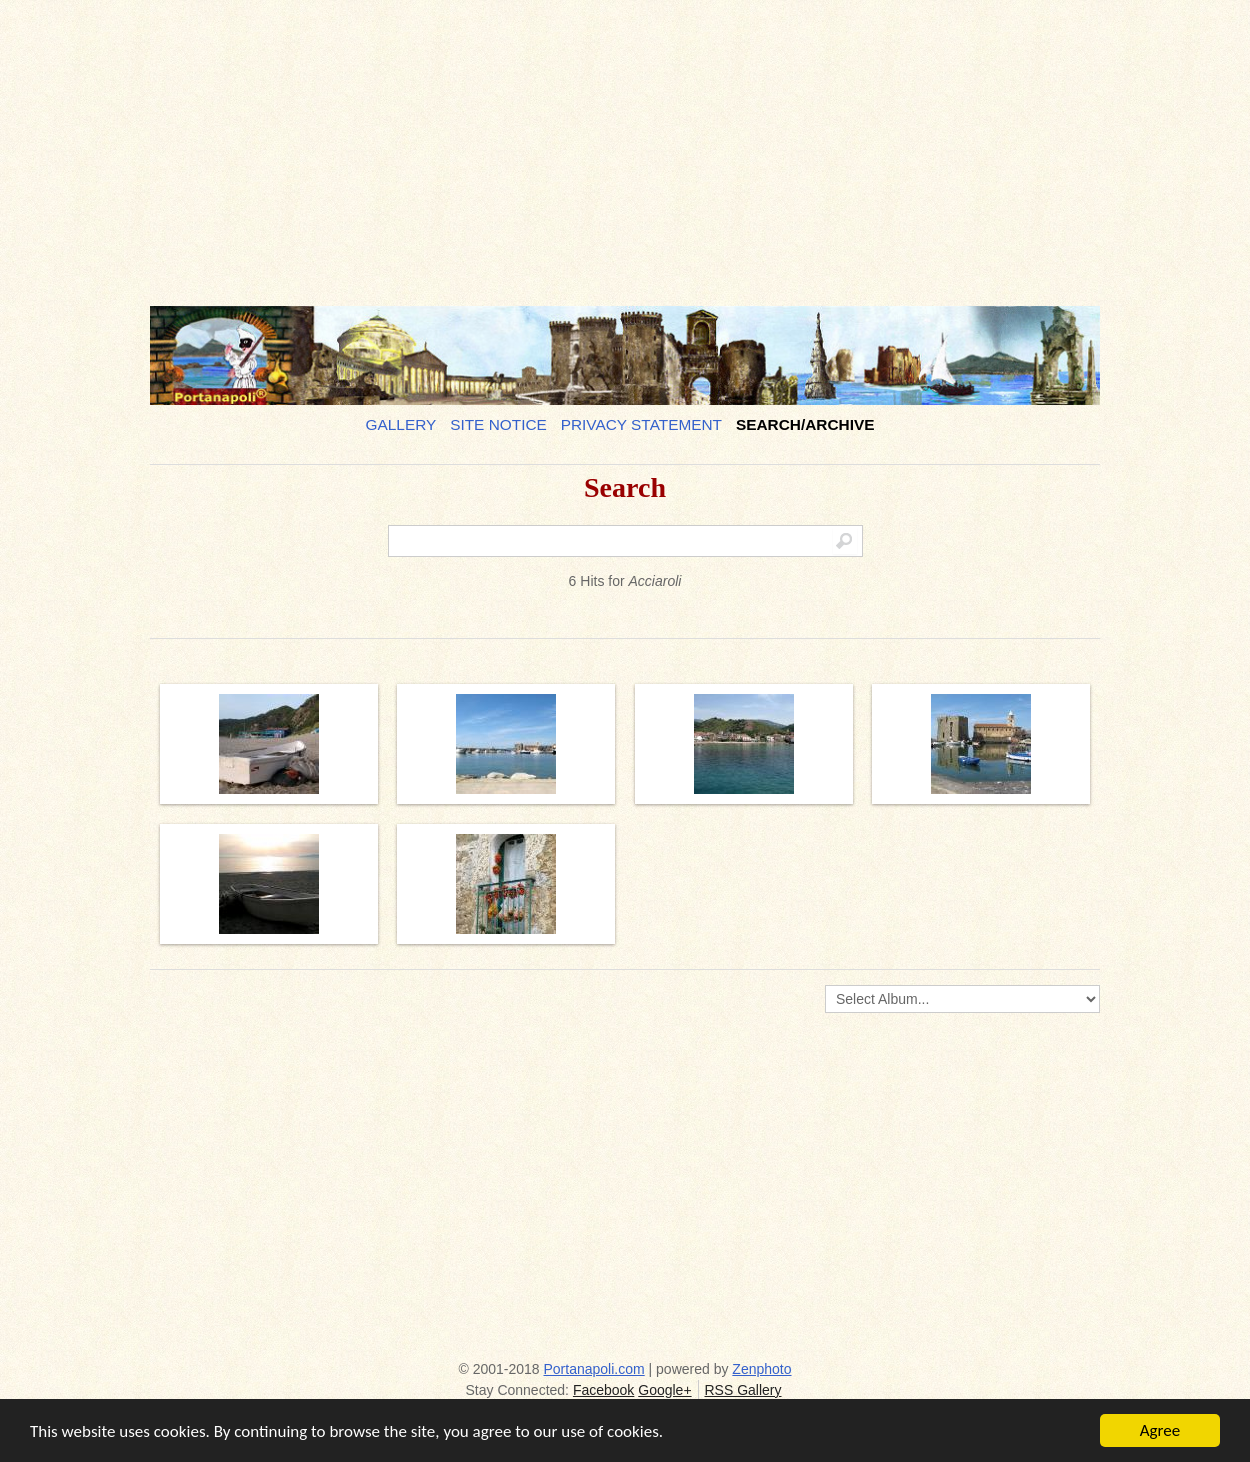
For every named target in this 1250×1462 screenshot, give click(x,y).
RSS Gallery (742, 1390)
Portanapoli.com (594, 1369)
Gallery (401, 424)
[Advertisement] (625, 145)
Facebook (603, 1390)
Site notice (498, 424)
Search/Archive (805, 424)
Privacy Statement (641, 424)
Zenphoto (761, 1369)
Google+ (664, 1390)
